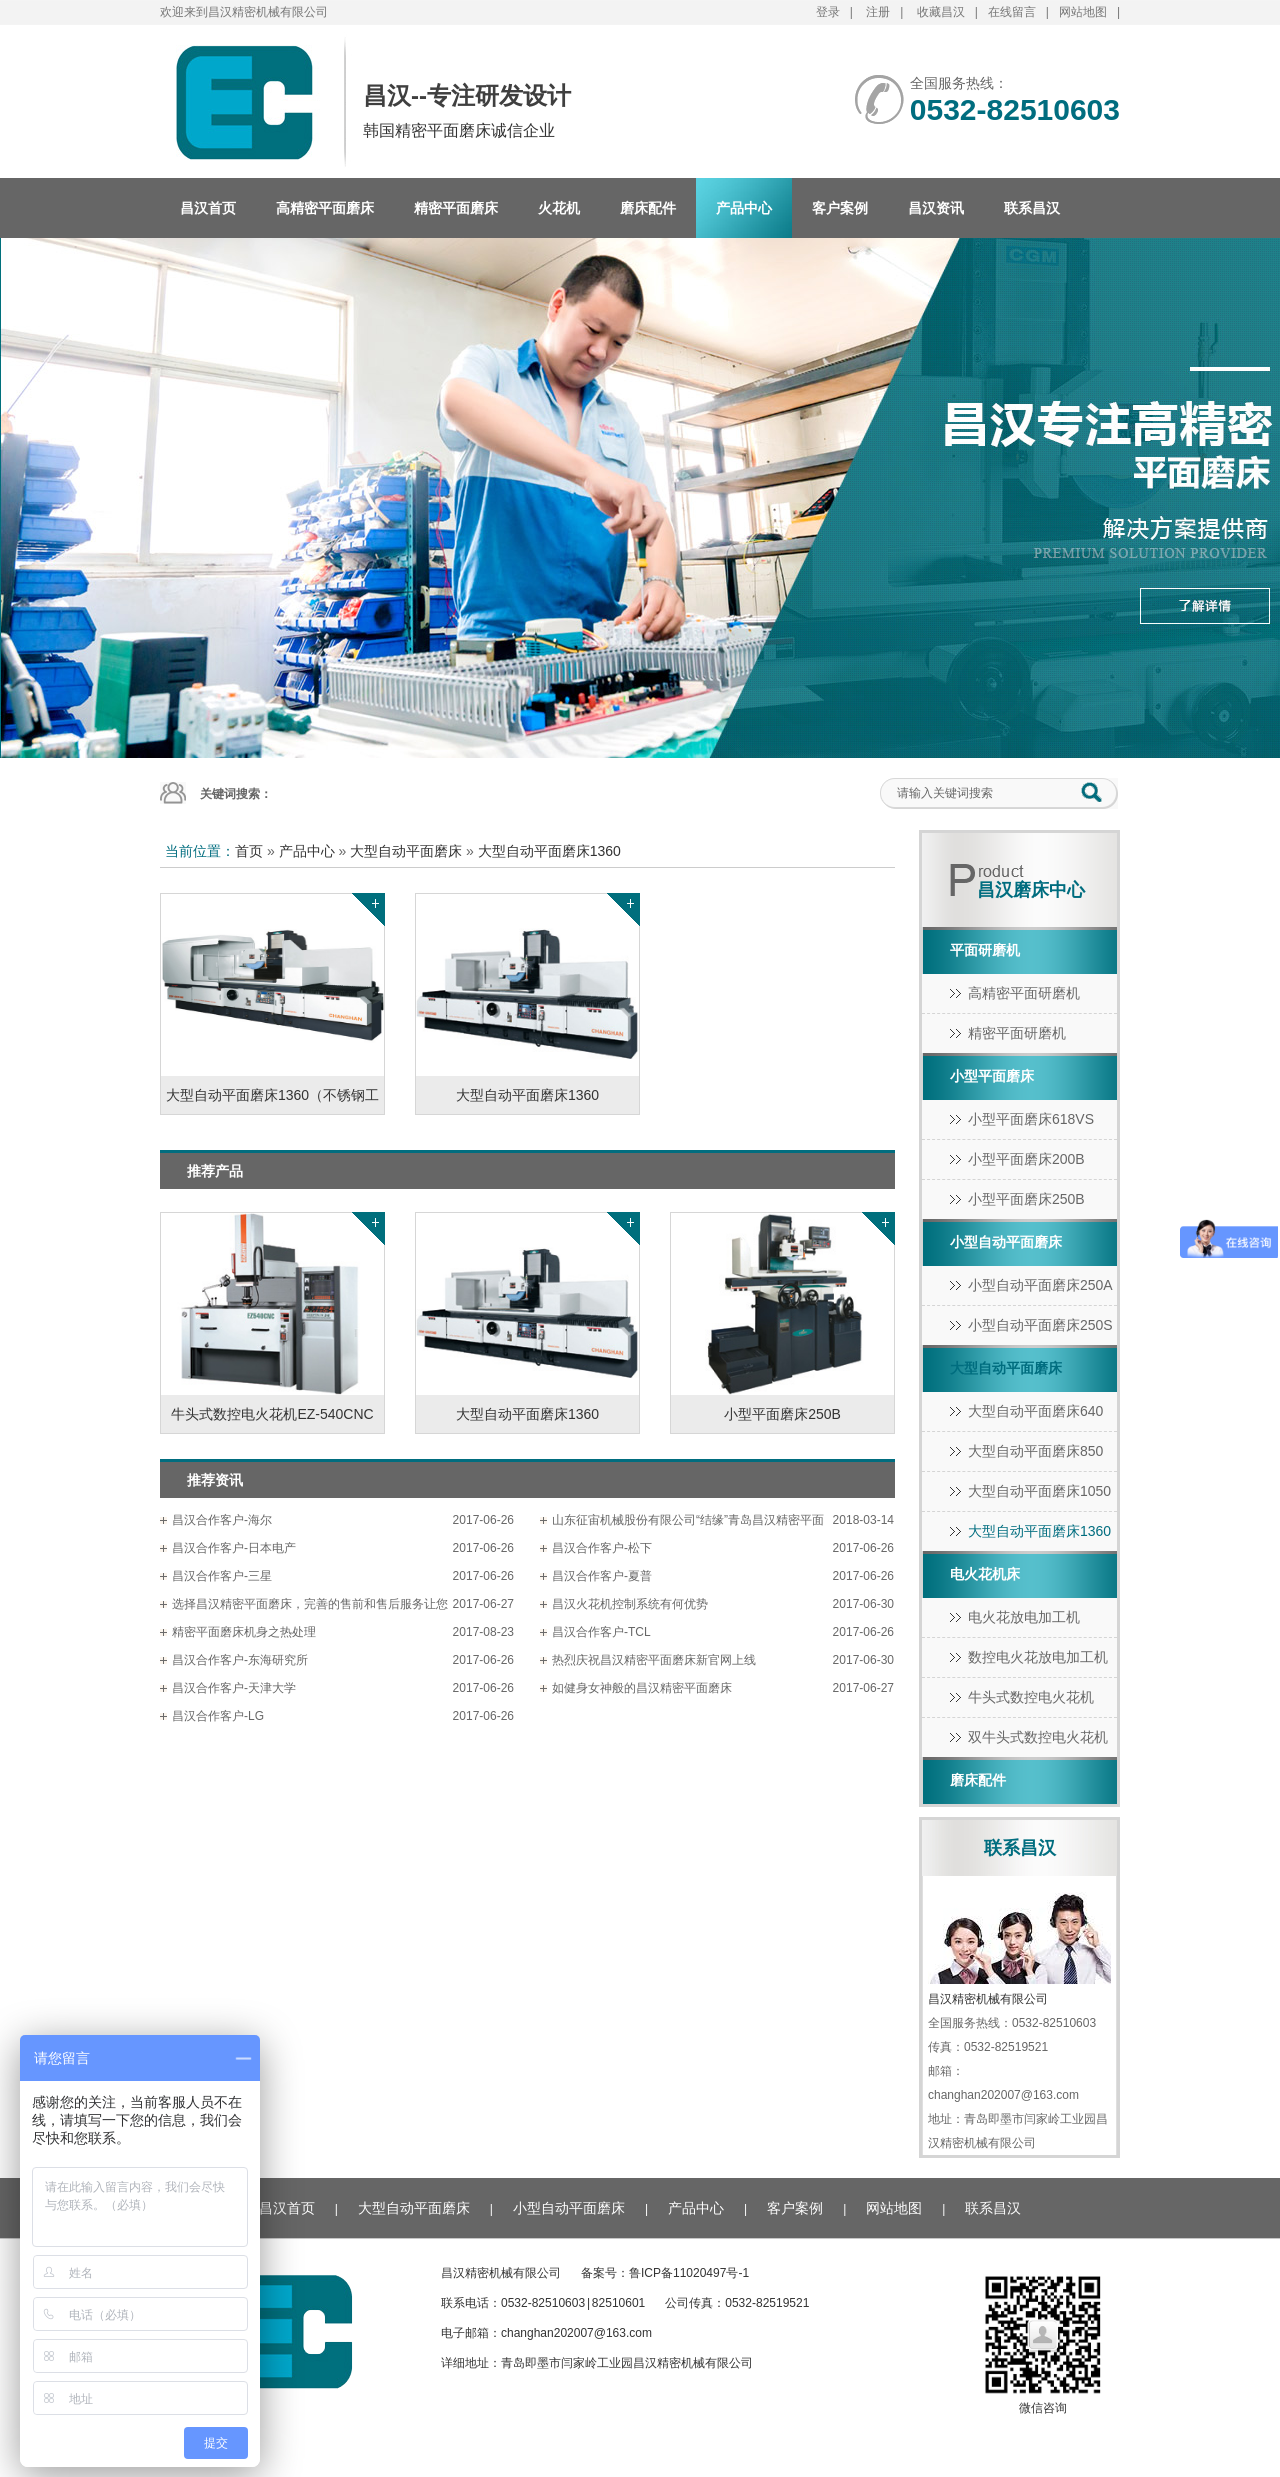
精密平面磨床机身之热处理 (244, 1632)
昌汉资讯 (936, 208)
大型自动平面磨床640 (1035, 1411)
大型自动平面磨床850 (1035, 1451)
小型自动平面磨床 (1006, 1242)
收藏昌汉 (941, 12)
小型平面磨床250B (1026, 1199)
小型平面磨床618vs (1031, 1119)
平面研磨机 (985, 950)
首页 (249, 851)
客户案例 (840, 208)
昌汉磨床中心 (1031, 890)
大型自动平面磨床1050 (1039, 1491)
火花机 (559, 208)
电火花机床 (985, 1574)
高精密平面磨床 (325, 208)
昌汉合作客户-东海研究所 (240, 1660)
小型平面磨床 (992, 1076)
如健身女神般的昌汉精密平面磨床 (642, 1688)
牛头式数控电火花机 (1031, 1697)
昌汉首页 (208, 208)
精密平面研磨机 (1017, 1033)
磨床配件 (648, 208)
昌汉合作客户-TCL (601, 1632)
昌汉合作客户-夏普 (602, 1576)
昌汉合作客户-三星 (222, 1576)
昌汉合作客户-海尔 (222, 1520)
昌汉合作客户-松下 (602, 1548)
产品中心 (744, 208)
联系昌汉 (1032, 208)
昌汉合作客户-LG (218, 1716)
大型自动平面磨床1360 (549, 851)
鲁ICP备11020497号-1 (689, 2273)
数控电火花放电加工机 (1038, 1657)
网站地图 (1083, 12)
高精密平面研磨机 (1024, 993)
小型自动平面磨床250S (1040, 1325)
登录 (828, 12)
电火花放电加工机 (1024, 1617)
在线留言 (1012, 12)
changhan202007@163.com (576, 2333)
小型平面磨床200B (1026, 1159)
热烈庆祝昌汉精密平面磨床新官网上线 (654, 1660)
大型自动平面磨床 (406, 851)
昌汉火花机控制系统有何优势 (630, 1604)
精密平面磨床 (456, 208)
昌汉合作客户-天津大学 (234, 1688)
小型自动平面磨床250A (1040, 1285)
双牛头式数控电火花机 (1038, 1737)
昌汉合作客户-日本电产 (234, 1548)
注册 (878, 12)
